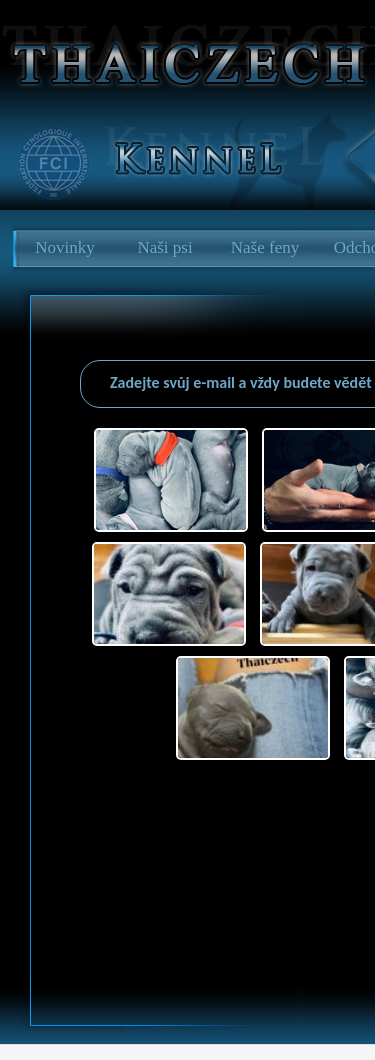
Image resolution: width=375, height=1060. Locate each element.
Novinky (65, 247)
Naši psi (164, 247)
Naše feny (265, 247)
